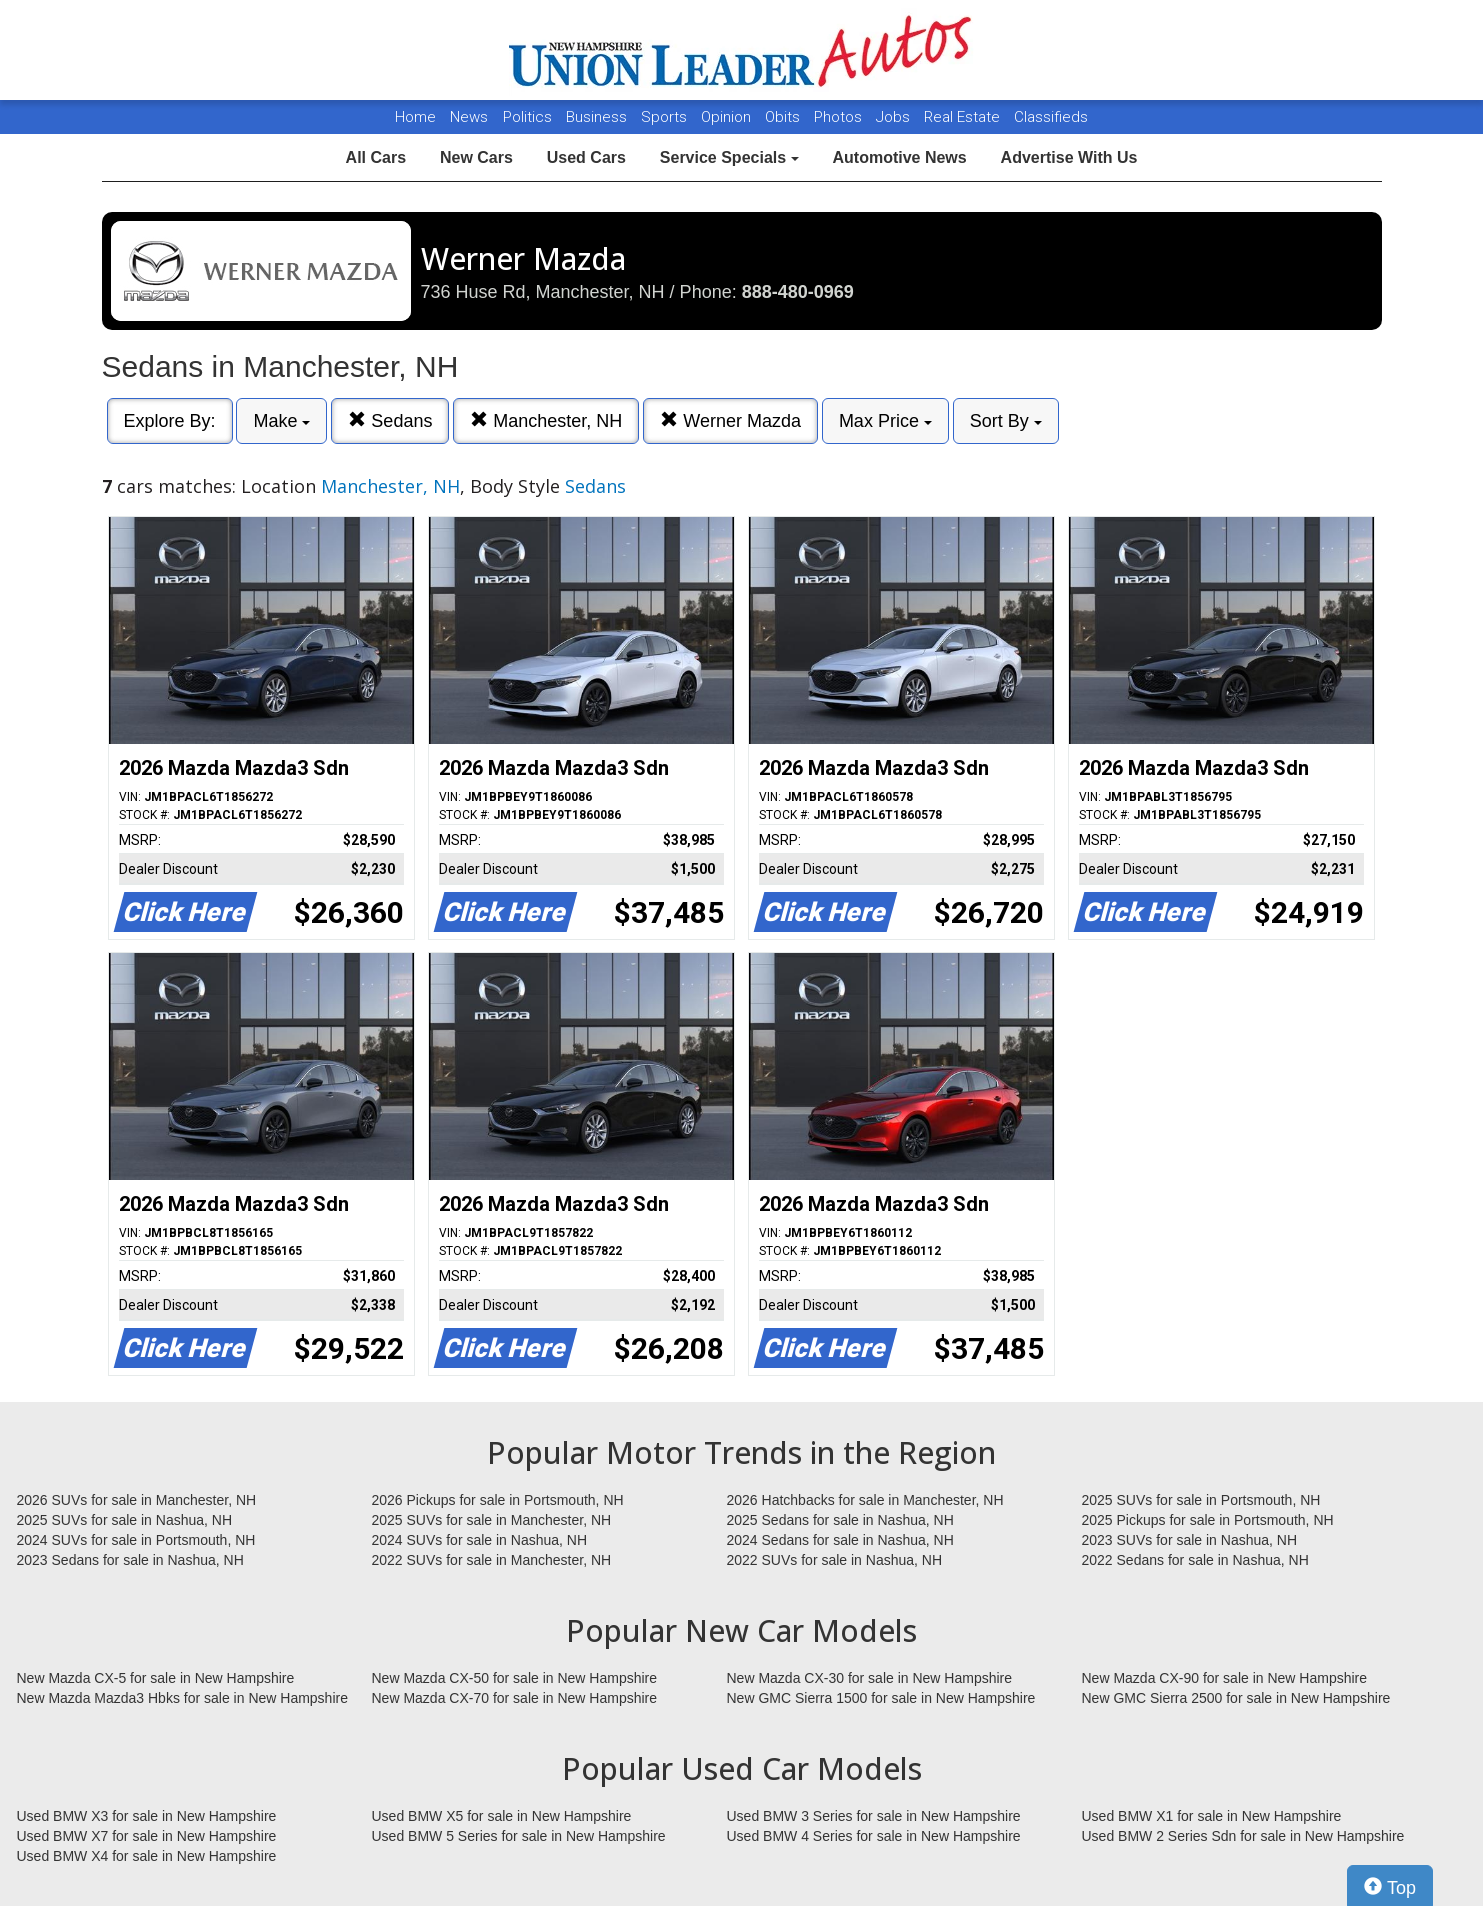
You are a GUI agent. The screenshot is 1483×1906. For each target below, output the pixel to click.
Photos (840, 117)
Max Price (885, 421)
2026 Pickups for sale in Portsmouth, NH (498, 1500)
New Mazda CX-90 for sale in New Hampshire (1225, 1678)
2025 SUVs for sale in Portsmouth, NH (1201, 1500)
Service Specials (729, 157)
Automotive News (899, 157)
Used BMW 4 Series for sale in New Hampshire (874, 1836)
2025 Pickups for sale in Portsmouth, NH (1208, 1520)
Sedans (390, 420)
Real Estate (964, 117)
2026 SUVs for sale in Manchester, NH (137, 1500)
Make (281, 421)
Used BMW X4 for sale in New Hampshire (147, 1856)
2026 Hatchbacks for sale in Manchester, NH (865, 1500)
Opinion (728, 117)
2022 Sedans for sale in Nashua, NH (1195, 1560)
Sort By (1006, 421)
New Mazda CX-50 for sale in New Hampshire (515, 1678)
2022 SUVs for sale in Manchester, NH (492, 1560)
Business (598, 117)
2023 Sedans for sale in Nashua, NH (130, 1560)
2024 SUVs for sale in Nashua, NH (480, 1540)
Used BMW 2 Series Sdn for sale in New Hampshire (1243, 1836)
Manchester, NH (546, 420)
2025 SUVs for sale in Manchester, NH (492, 1520)
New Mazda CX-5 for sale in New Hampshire (156, 1678)
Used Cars (586, 157)
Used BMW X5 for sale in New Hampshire (502, 1816)
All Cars (376, 157)
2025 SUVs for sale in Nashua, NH (125, 1520)
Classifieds (1051, 117)
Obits (784, 117)
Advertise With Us (1069, 157)
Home (415, 117)
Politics (527, 117)
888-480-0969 (798, 292)
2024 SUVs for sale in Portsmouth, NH (136, 1540)
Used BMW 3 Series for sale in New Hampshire (874, 1816)
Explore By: (170, 421)
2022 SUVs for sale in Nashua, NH (835, 1560)
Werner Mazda (730, 420)
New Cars (476, 157)
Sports (666, 117)
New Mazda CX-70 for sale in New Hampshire (515, 1698)
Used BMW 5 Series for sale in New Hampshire (519, 1836)
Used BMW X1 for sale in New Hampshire (1212, 1816)
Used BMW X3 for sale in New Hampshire (147, 1816)
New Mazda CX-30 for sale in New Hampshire (870, 1678)
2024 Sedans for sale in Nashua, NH (840, 1540)
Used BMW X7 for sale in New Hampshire (147, 1836)
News (469, 117)
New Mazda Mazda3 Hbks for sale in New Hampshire (182, 1698)
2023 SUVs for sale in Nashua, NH (1190, 1540)
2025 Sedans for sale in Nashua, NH (840, 1520)
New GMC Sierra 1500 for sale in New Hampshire (881, 1698)
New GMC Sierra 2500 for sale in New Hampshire (1236, 1698)
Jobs (895, 117)
